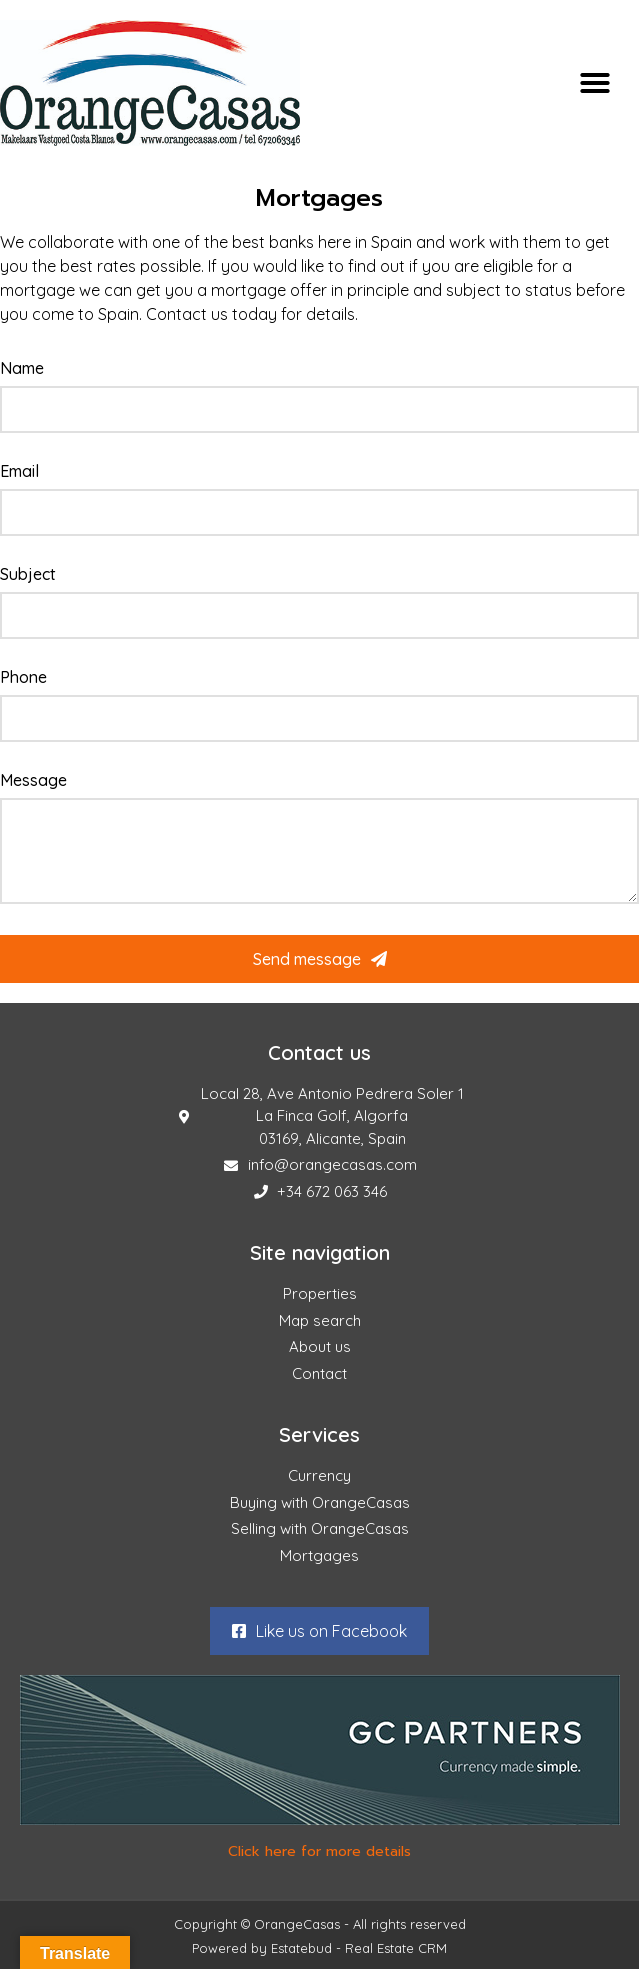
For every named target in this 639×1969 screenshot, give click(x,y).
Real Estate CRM (396, 1948)
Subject (28, 575)
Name (22, 369)
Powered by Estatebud (262, 1948)
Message (33, 781)
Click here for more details (319, 1851)
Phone (23, 678)
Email (19, 472)
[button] (595, 83)
